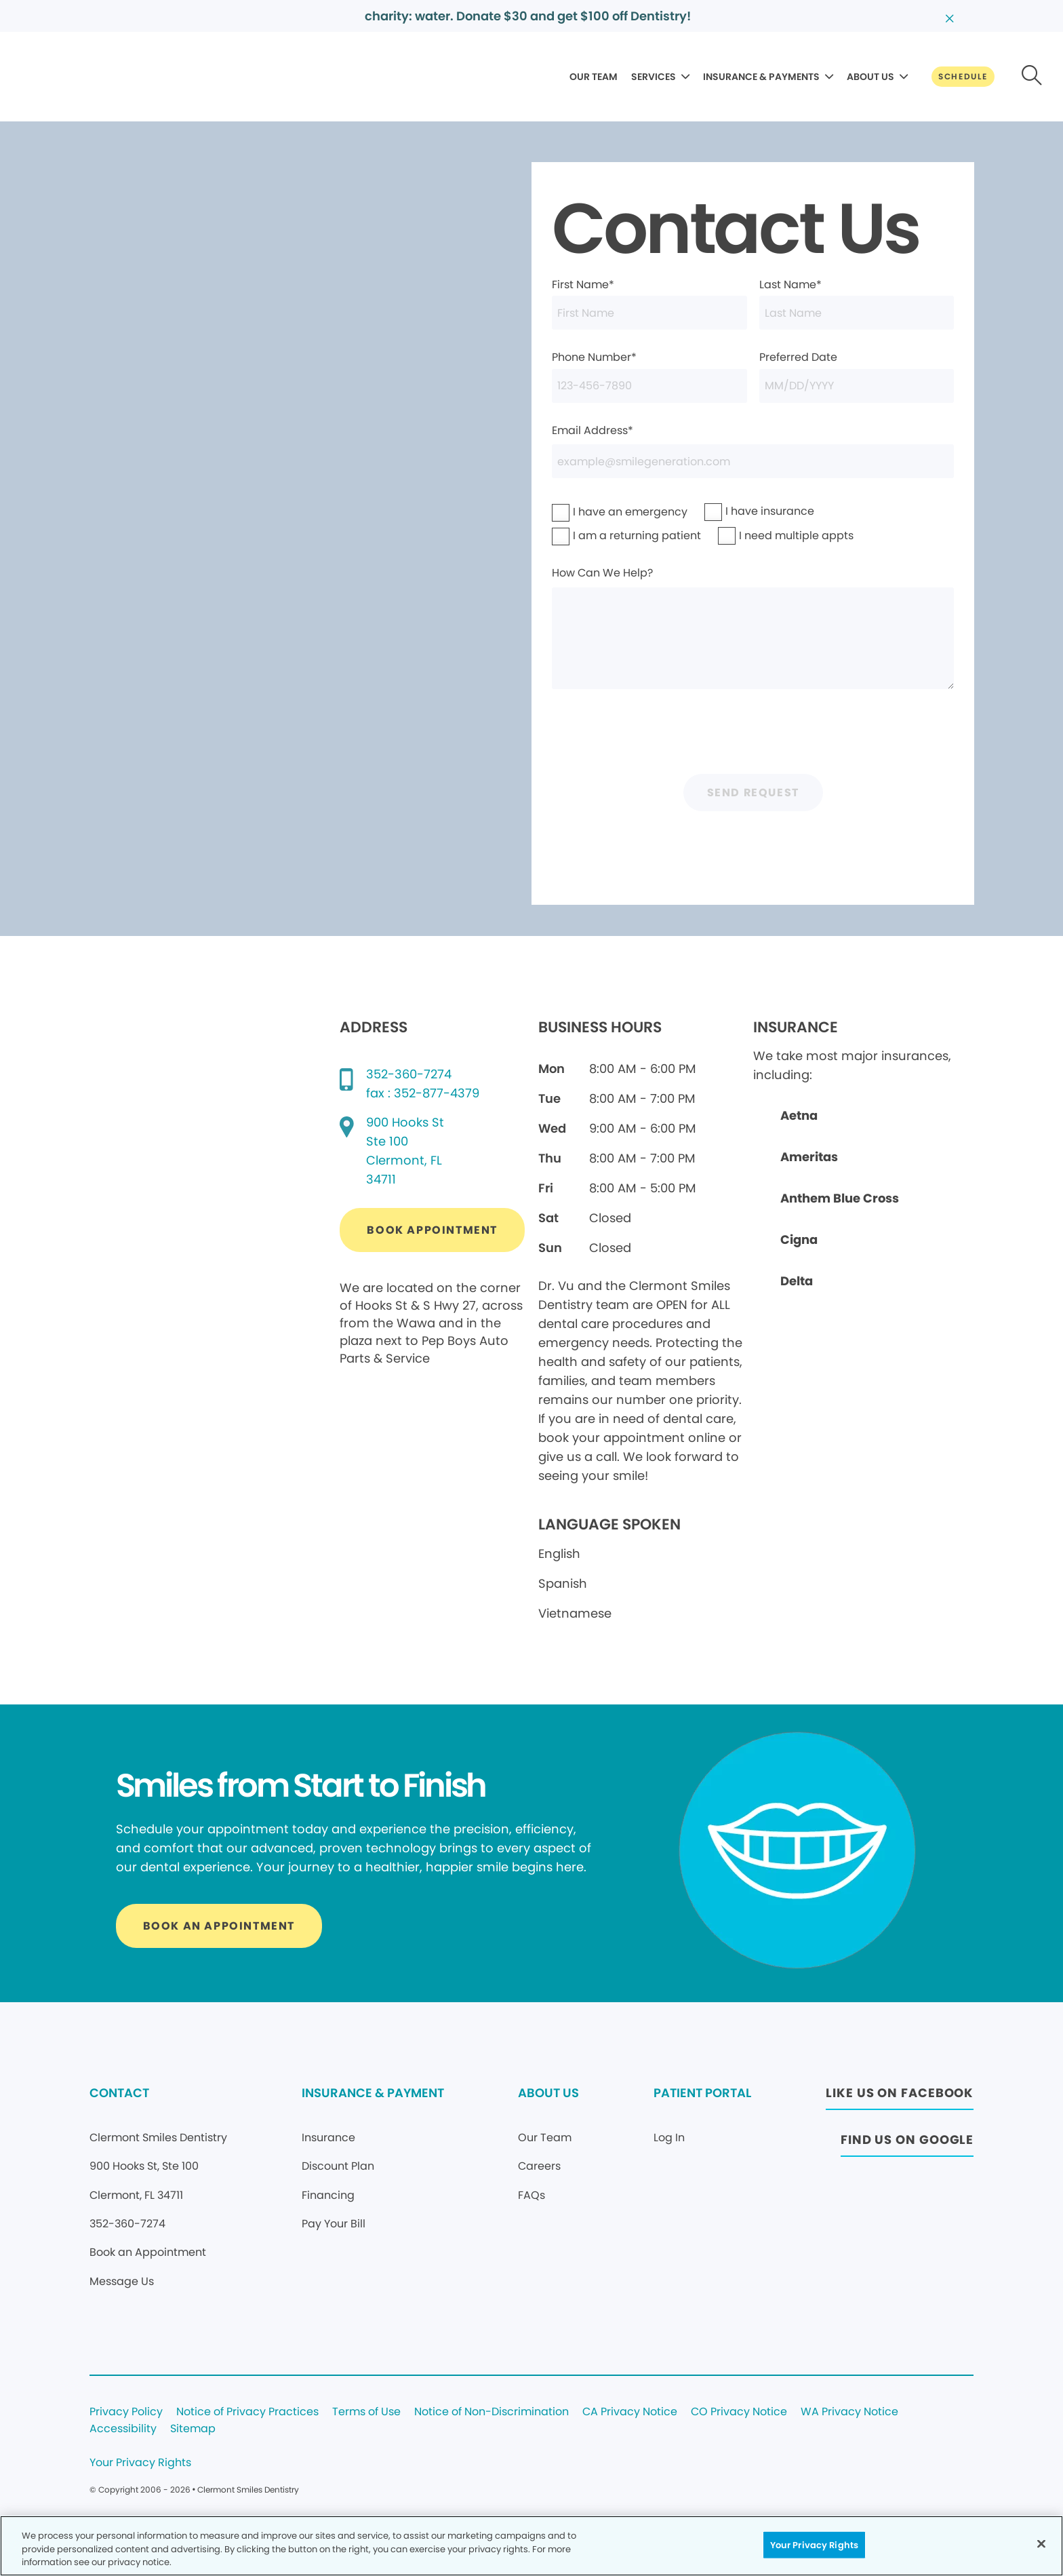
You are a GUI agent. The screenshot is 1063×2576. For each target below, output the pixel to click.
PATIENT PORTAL (702, 2092)
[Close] (1041, 2543)
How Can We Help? (753, 627)
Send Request (753, 792)
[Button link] (963, 76)
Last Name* (857, 303)
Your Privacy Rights (140, 2463)
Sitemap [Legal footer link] (193, 2429)
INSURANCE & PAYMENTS (761, 76)
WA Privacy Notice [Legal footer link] (849, 2412)
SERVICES (653, 76)
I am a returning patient (598, 535)
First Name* (649, 303)
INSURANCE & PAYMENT (373, 2092)
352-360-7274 (409, 1074)
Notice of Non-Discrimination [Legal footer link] (491, 2412)
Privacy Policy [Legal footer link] (126, 2412)
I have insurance (741, 511)
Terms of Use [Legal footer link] (366, 2412)
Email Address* (753, 451)
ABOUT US (870, 76)
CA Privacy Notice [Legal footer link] (629, 2412)
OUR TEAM (593, 76)
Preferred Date (857, 375)
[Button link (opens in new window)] (432, 1230)
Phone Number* (649, 375)
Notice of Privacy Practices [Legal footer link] (247, 2412)
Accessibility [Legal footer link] (123, 2429)
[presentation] (753, 735)
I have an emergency (595, 512)
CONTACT (119, 2092)
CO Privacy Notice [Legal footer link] (739, 2412)
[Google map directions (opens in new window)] (405, 1151)
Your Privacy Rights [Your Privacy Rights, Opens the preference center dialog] (814, 2544)
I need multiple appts (761, 535)
